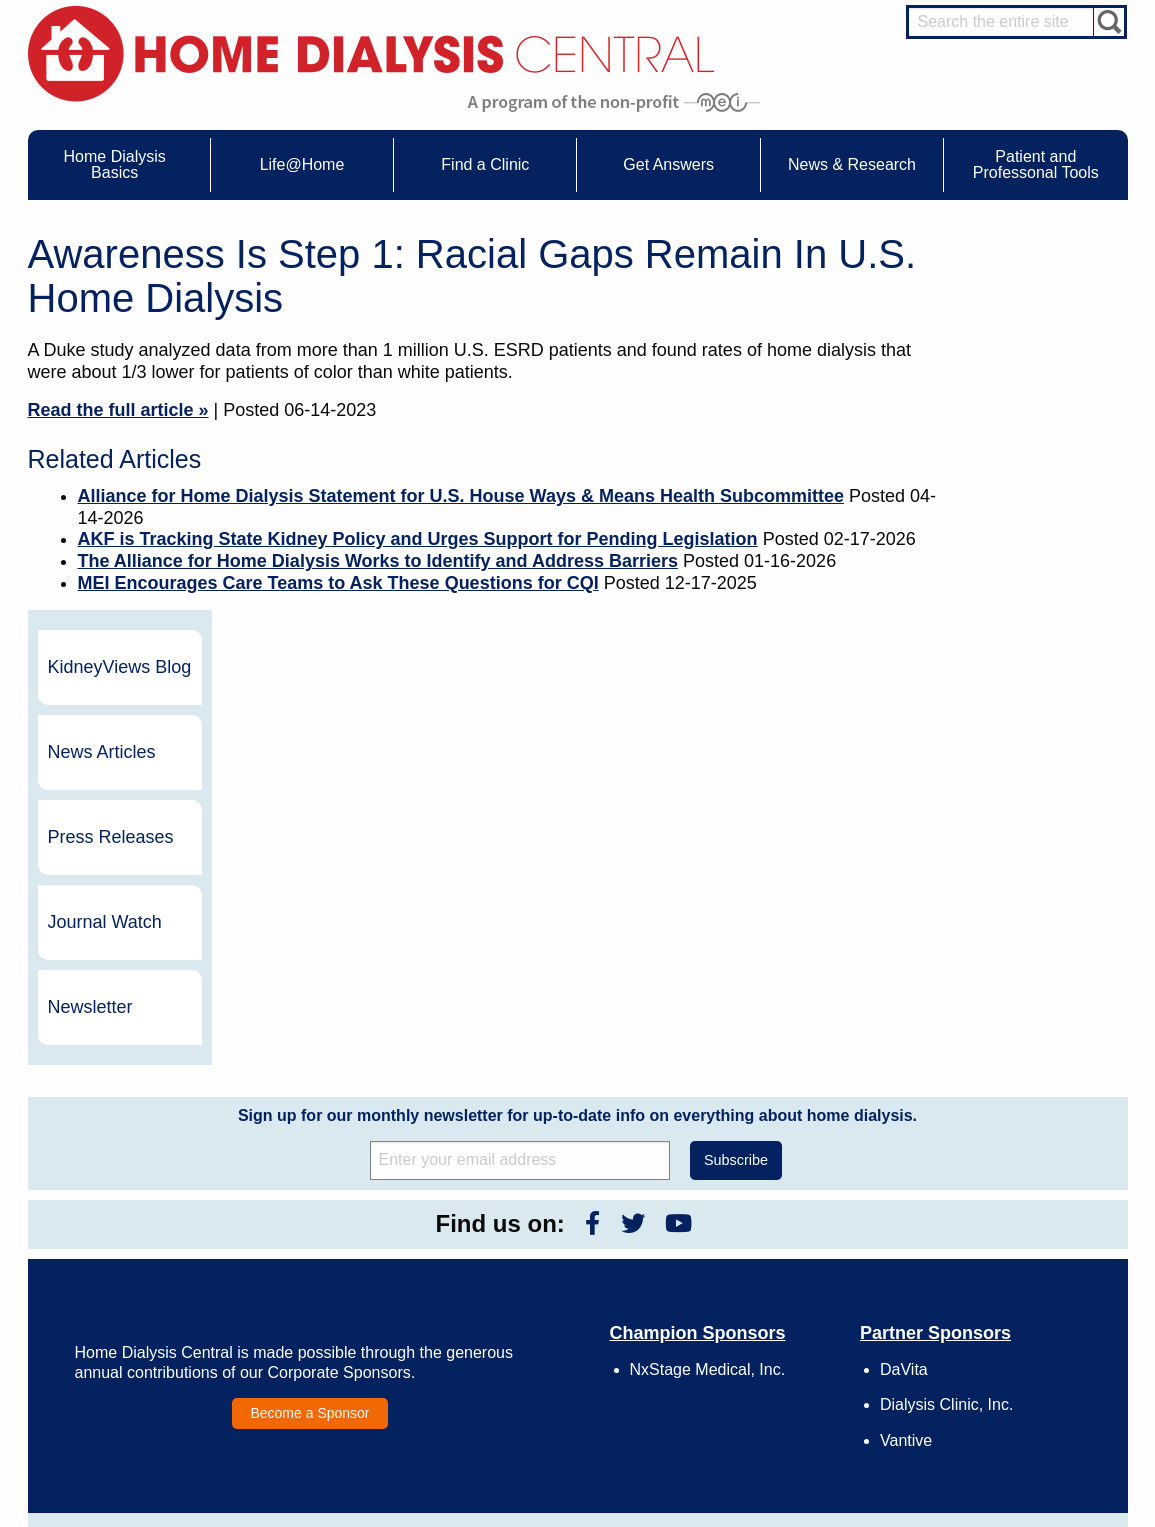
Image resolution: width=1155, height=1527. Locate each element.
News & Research (547, 1202)
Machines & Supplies (136, 1303)
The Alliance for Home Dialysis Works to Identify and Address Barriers (378, 561)
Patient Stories (335, 1303)
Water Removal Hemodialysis (158, 1248)
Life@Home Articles (349, 1285)
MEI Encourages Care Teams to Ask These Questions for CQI (338, 583)
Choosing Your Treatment (363, 1248)
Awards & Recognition (787, 1248)
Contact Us (757, 1230)
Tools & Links (115, 1358)
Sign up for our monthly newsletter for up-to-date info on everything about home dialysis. (577, 737)
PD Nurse (994, 1281)
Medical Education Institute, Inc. (636, 1518)
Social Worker (1005, 1318)
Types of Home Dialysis (142, 1285)
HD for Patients (1008, 1383)
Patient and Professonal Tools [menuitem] (1036, 164)
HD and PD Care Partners (1013, 1357)
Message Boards (975, 1202)
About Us (731, 1202)
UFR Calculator (121, 1230)
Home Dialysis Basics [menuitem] (115, 164)
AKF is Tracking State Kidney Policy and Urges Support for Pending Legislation (418, 539)
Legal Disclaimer (772, 1285)
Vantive (906, 1062)
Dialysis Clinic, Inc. (946, 1027)
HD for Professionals (1023, 1402)
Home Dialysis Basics (130, 1202)
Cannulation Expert (1019, 1244)
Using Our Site (767, 1322)
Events (530, 1230)
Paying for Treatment (135, 1340)
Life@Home (308, 1202)
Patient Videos (334, 1322)
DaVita (904, 991)
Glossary (751, 1377)
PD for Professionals (1022, 1438)
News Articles (1018, 374)
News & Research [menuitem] (852, 164)
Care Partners (333, 1230)
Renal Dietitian (1007, 1299)
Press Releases (1027, 459)
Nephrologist (1001, 1262)
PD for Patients (1008, 1420)
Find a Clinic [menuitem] (485, 164)
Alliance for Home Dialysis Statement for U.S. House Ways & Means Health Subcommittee (461, 496)
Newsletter (1006, 629)
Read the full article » (118, 410)
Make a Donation (773, 1303)
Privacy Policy (765, 1358)
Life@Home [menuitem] (302, 164)
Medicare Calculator (133, 1322)
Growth (747, 1266)
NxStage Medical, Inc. (708, 991)
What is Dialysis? (125, 1266)
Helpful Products (340, 1340)
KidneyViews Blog (1015, 289)
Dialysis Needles (340, 1266)
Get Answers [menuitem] (668, 164)
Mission (748, 1340)
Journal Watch (1021, 544)
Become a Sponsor (309, 1035)
